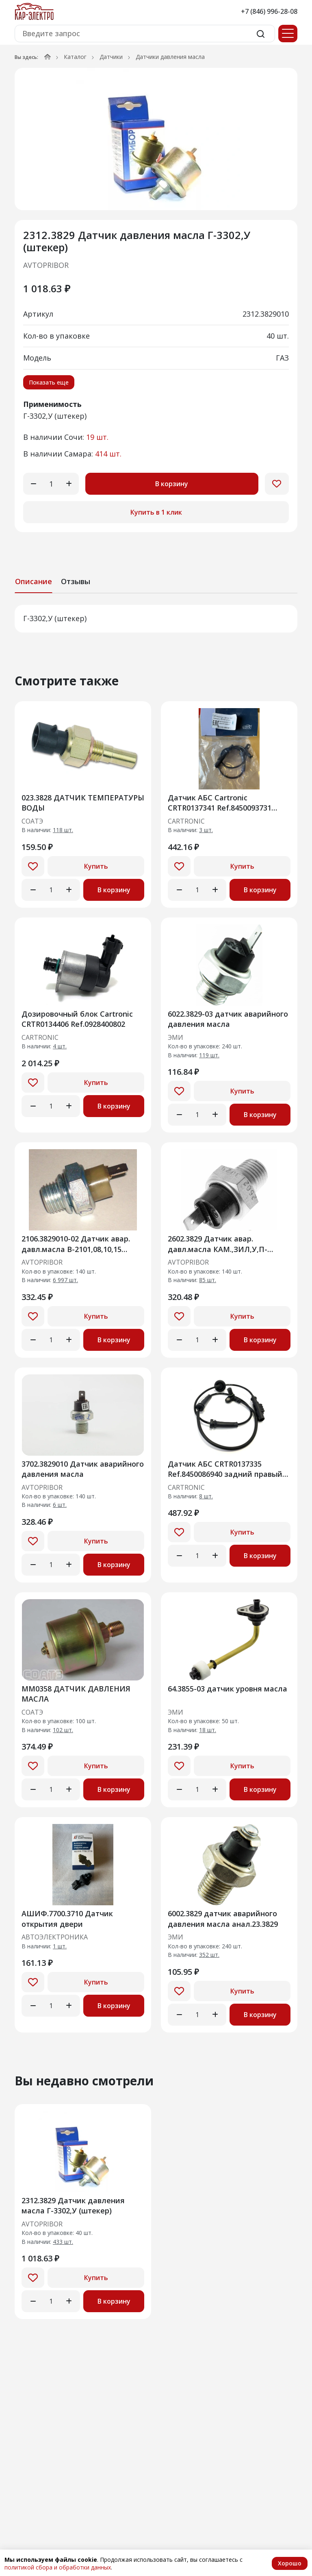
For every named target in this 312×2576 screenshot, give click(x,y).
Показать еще (49, 382)
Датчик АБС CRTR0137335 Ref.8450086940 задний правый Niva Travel (225, 1469)
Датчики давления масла (170, 57)
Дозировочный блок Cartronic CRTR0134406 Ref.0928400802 (77, 1019)
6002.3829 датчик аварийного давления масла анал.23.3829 (223, 1918)
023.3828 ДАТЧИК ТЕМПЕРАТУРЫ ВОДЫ (83, 803)
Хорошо (289, 2563)
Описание (33, 581)
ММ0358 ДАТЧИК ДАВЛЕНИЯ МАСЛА (76, 1694)
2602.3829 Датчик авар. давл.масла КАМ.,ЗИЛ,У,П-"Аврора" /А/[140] (217, 1244)
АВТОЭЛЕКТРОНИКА (55, 1937)
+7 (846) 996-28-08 (269, 11)
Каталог (75, 57)
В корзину (171, 483)
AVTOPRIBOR (46, 265)
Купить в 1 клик (156, 512)
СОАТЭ (32, 821)
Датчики (111, 57)
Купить (96, 866)
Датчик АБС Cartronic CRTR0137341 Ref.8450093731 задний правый (219, 803)
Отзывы (75, 581)
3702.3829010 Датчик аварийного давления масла (83, 1469)
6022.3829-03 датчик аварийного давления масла (228, 1019)
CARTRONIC (186, 821)
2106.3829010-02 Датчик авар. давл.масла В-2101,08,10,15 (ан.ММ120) (76, 1244)
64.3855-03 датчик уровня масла (227, 1688)
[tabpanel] (156, 619)
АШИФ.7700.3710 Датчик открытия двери (67, 1918)
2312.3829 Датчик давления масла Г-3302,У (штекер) (73, 2205)
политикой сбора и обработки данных (57, 2567)
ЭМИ (175, 1037)
